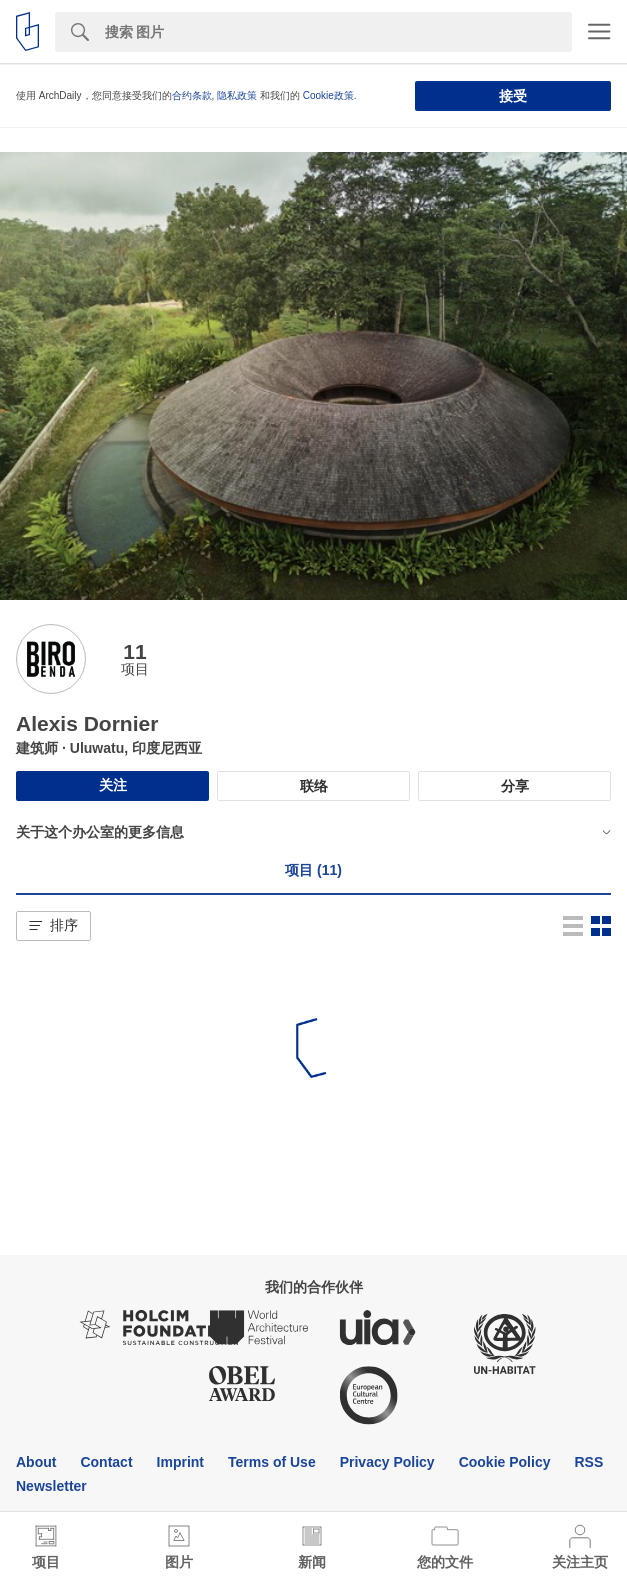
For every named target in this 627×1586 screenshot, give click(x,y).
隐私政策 (237, 95)
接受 (513, 96)
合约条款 (192, 95)
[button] (53, 926)
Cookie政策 (328, 95)
